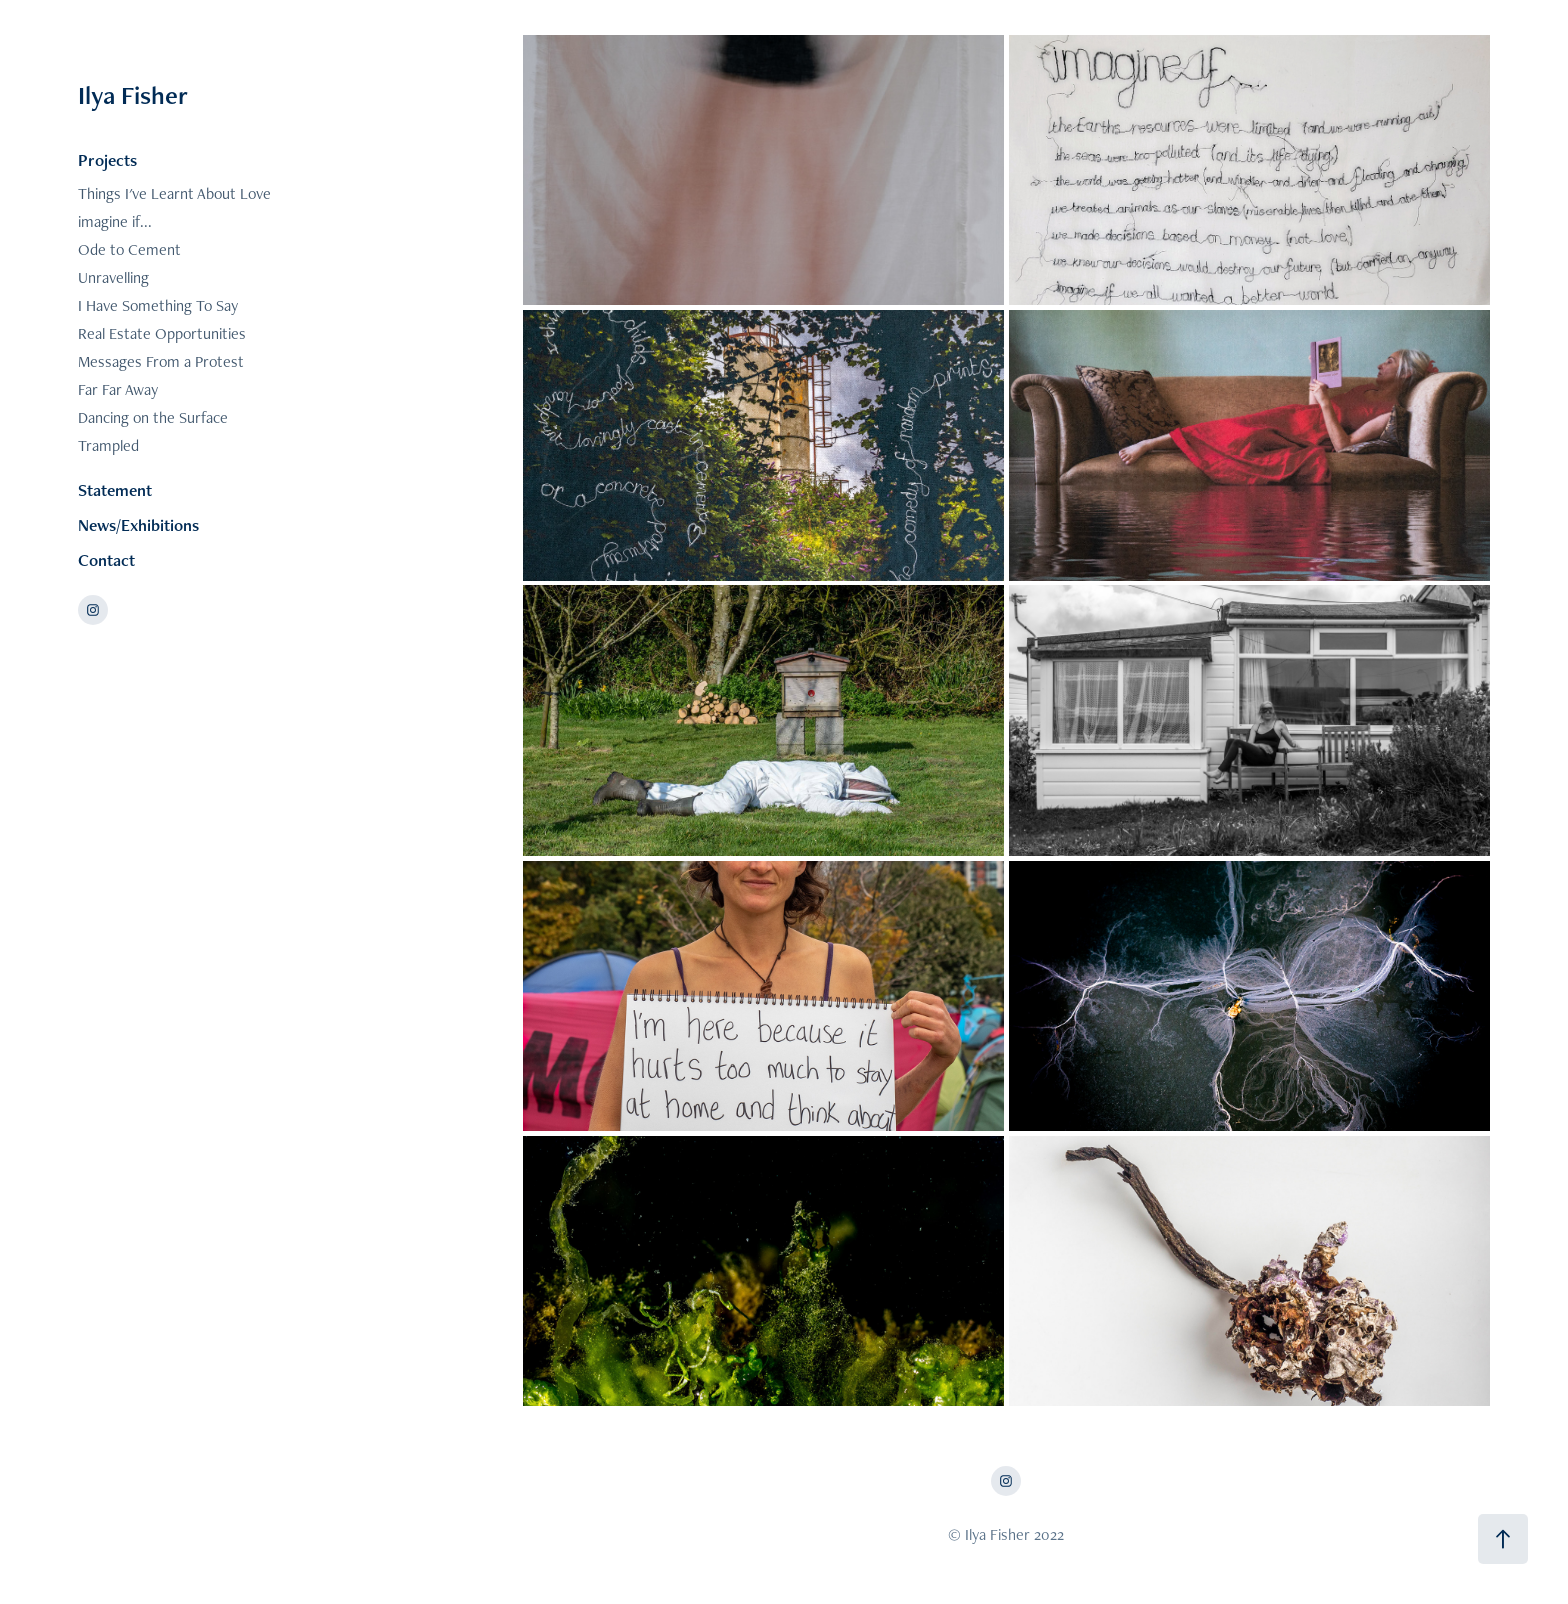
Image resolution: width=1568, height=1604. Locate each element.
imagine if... (115, 221)
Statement (115, 490)
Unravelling (113, 277)
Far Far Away (118, 389)
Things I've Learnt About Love (174, 193)
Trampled (108, 445)
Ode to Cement (129, 249)
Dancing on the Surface (153, 417)
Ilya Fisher (133, 95)
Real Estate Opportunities (162, 333)
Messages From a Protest (161, 361)
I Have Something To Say (158, 305)
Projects (107, 160)
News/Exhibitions (138, 525)
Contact (106, 560)
